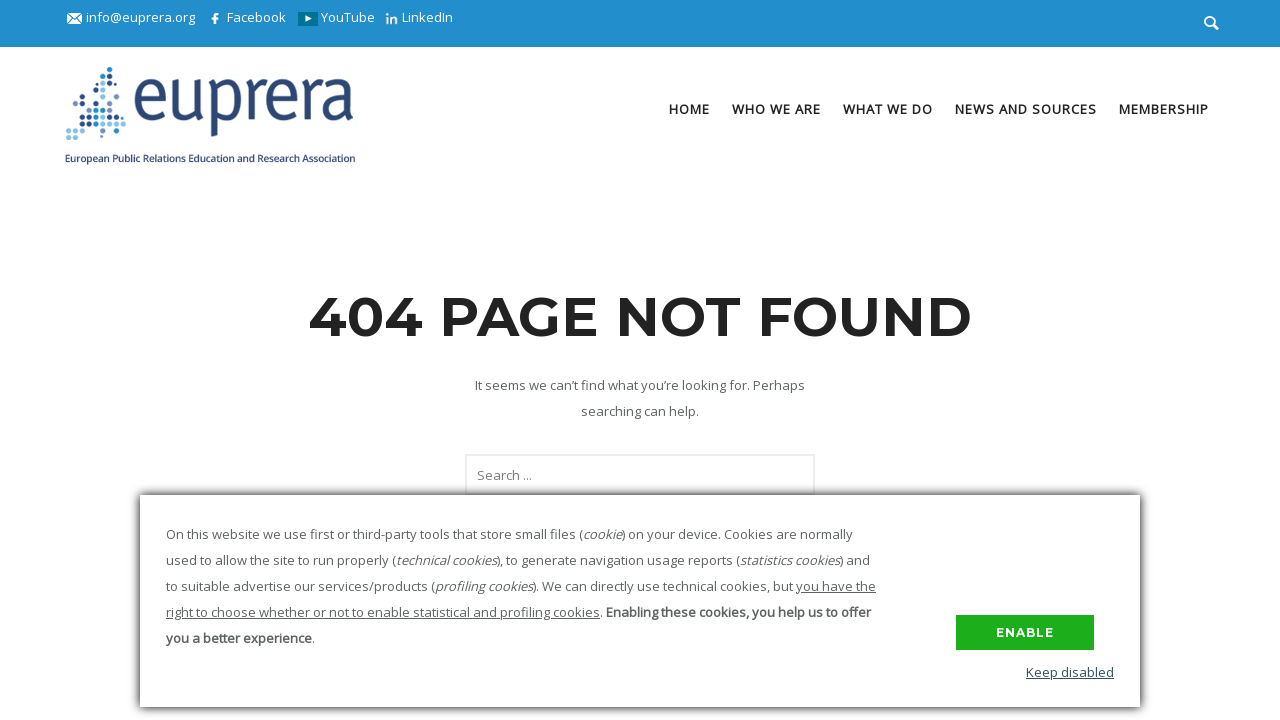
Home (689, 109)
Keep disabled (1070, 672)
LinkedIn (420, 17)
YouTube (336, 17)
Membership (1164, 109)
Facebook (246, 17)
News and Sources (1026, 109)
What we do (888, 109)
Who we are (776, 109)
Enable (1025, 632)
